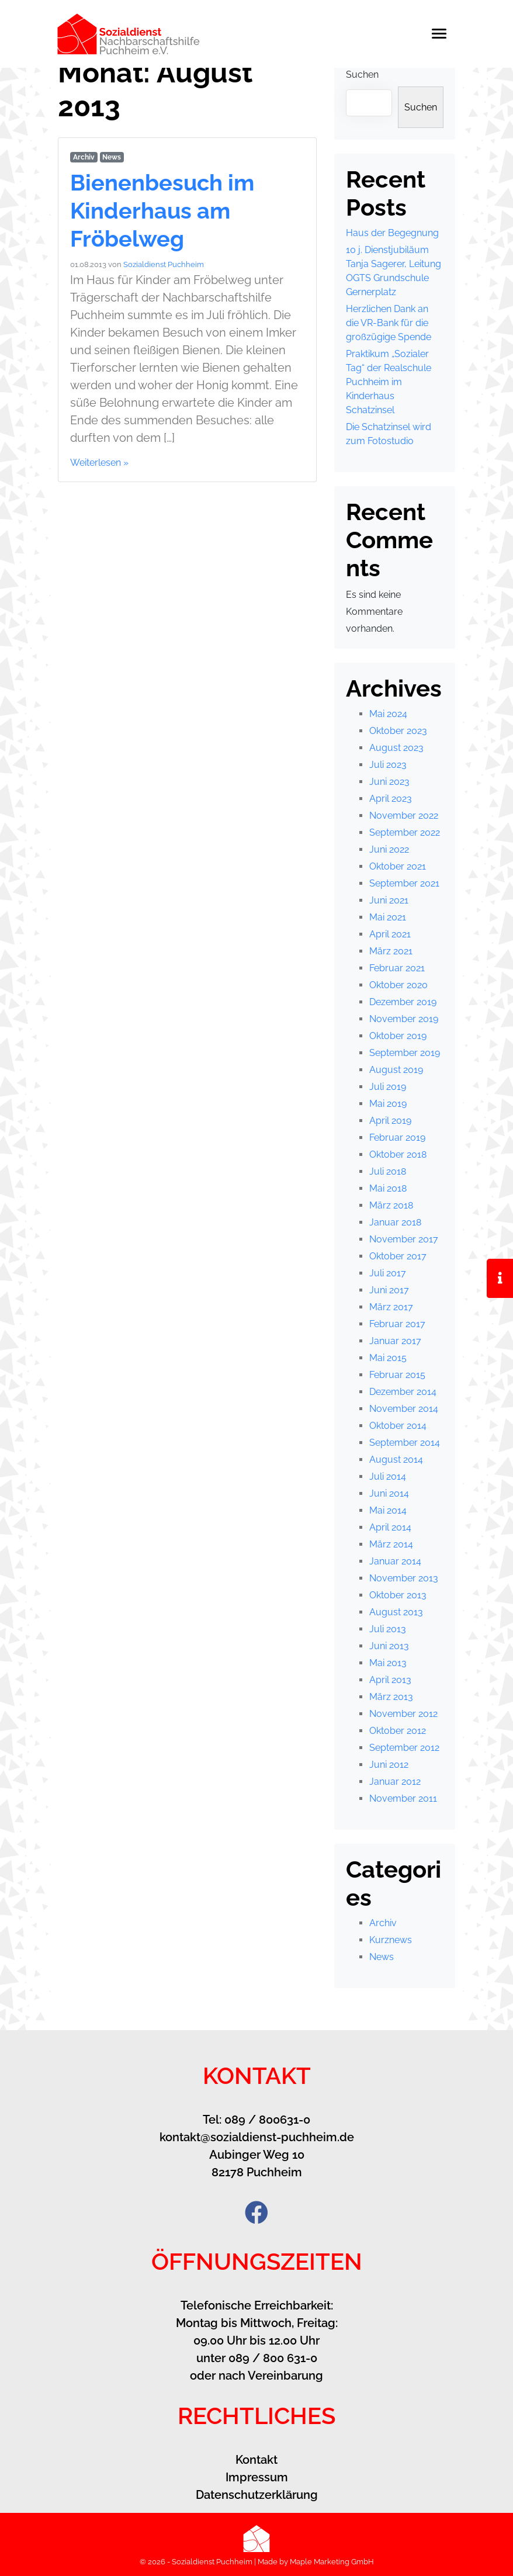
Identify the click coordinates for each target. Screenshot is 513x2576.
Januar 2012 (395, 1781)
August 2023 (396, 747)
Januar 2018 (395, 1222)
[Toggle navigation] (445, 34)
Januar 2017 (395, 1340)
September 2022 (404, 832)
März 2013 (391, 1696)
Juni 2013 (389, 1645)
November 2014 (403, 1408)
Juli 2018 (387, 1171)
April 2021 (390, 934)
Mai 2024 (388, 713)
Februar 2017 (397, 1323)
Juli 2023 (388, 764)
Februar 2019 (397, 1137)
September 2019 (404, 1052)
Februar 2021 (397, 968)
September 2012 (404, 1747)
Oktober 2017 (398, 1256)
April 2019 (390, 1120)
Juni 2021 (388, 900)
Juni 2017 (389, 1290)
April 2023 (390, 798)
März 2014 (391, 1544)
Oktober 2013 (398, 1595)
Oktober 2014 (398, 1425)
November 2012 (403, 1713)
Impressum (257, 2477)
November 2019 (403, 1018)
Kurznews (390, 1939)
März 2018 (391, 1205)
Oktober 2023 (398, 730)
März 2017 (391, 1307)
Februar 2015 (397, 1374)
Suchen (362, 74)
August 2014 (396, 1459)
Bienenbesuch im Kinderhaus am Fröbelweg (167, 210)
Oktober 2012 (397, 1730)
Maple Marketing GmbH (332, 2561)
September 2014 (404, 1442)
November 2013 (403, 1578)
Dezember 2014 (402, 1391)
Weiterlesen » (99, 462)
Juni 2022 (389, 849)
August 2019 (396, 1069)
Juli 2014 (387, 1476)
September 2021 (404, 883)
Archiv (84, 157)
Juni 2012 (388, 1764)
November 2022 (403, 815)
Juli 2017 (387, 1273)
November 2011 (403, 1798)
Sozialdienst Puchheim (163, 264)
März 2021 (391, 951)
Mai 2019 (388, 1103)
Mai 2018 (388, 1188)
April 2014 (390, 1527)
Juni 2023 (389, 781)
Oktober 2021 (397, 866)
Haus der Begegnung (392, 232)
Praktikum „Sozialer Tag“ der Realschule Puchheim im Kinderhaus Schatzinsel (388, 382)
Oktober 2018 (398, 1154)
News (111, 157)
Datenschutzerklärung (257, 2495)
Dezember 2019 (402, 1001)
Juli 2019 (387, 1086)
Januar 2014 (395, 1561)
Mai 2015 (388, 1357)
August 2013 (396, 1612)
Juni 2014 (389, 1493)
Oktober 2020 (398, 985)
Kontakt (256, 2460)
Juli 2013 (387, 1629)
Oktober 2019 (398, 1035)
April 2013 (390, 1679)
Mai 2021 (387, 917)
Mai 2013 (388, 1662)
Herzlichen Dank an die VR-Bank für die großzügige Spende (388, 322)
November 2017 (403, 1239)
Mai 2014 (388, 1510)
